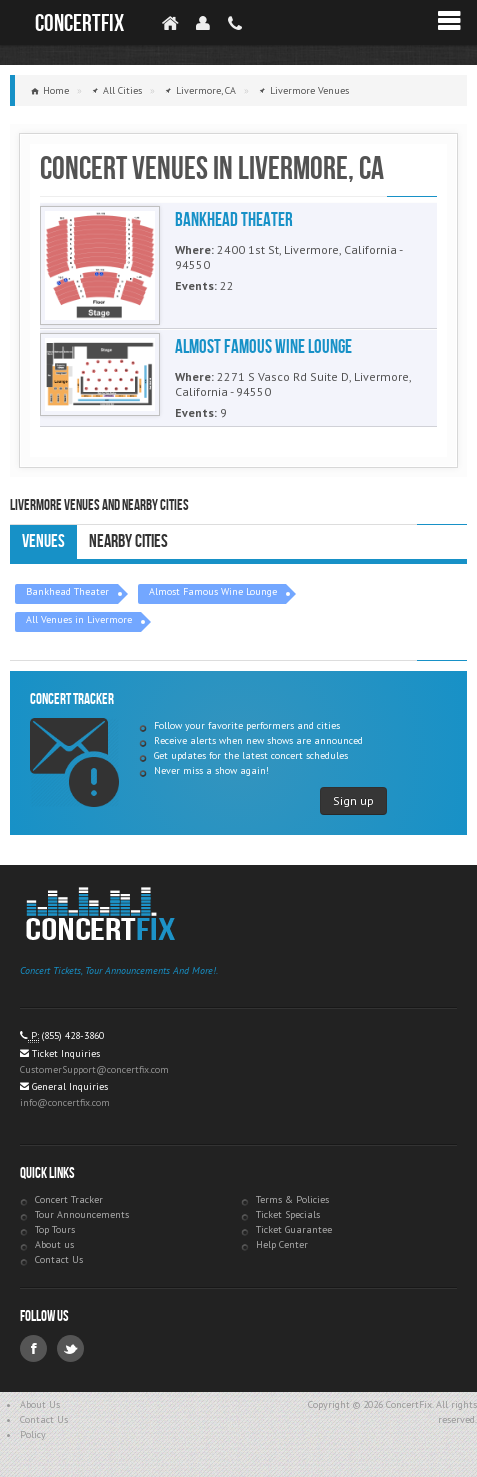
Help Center (282, 1244)
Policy (33, 1434)
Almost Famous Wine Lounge (213, 591)
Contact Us (59, 1259)
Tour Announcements (82, 1214)
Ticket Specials (288, 1214)
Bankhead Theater (67, 591)
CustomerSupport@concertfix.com (94, 1069)
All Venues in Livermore (79, 619)
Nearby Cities (128, 541)
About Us (40, 1404)
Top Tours (55, 1229)
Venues (43, 541)
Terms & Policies (292, 1199)
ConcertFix (79, 23)
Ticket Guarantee (294, 1229)
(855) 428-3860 (73, 1035)
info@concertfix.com (65, 1102)
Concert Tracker (69, 1199)
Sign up (353, 800)
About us (54, 1244)
